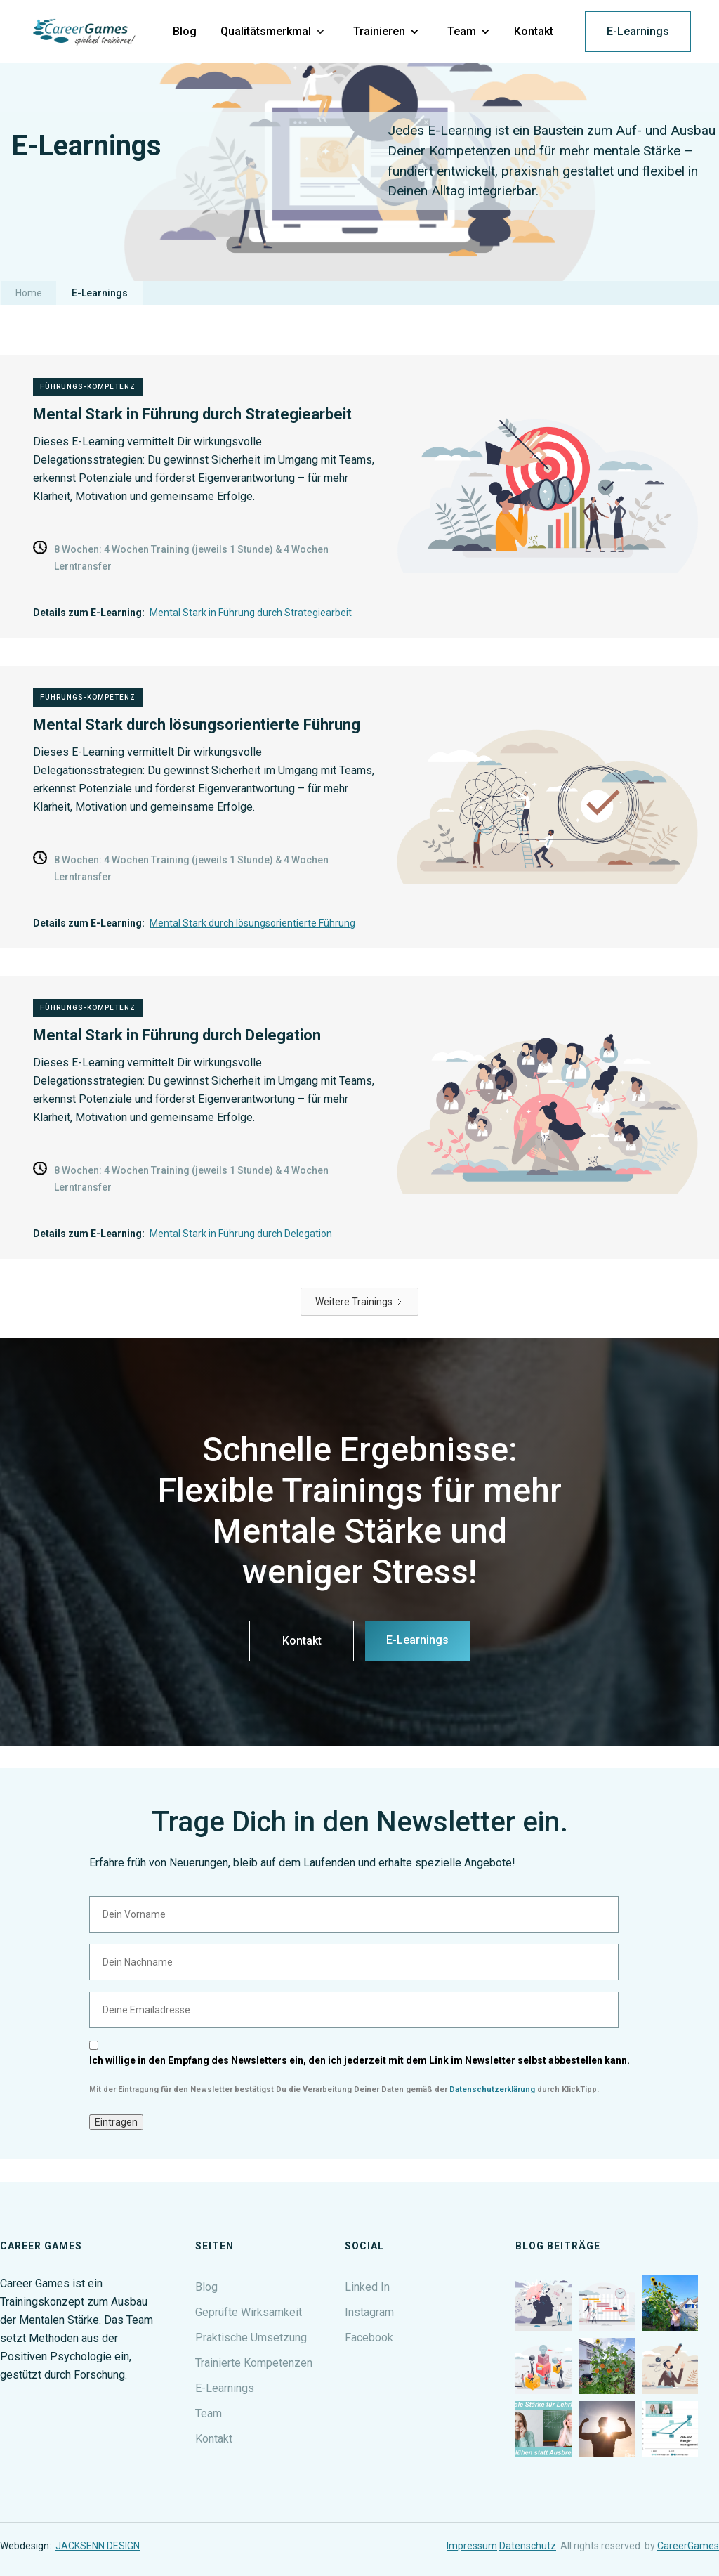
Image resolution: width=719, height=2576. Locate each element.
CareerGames (688, 2545)
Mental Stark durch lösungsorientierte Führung (252, 923)
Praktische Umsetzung (251, 2337)
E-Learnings (638, 31)
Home (28, 293)
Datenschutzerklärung (492, 2089)
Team (208, 2413)
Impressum (472, 2545)
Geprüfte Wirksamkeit (248, 2312)
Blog (206, 2287)
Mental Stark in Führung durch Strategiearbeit (251, 612)
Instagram (369, 2312)
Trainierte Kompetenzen (253, 2362)
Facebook (369, 2337)
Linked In (367, 2287)
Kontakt (302, 1640)
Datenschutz (527, 2545)
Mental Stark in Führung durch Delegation (241, 1233)
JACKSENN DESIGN (97, 2545)
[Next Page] (359, 1302)
